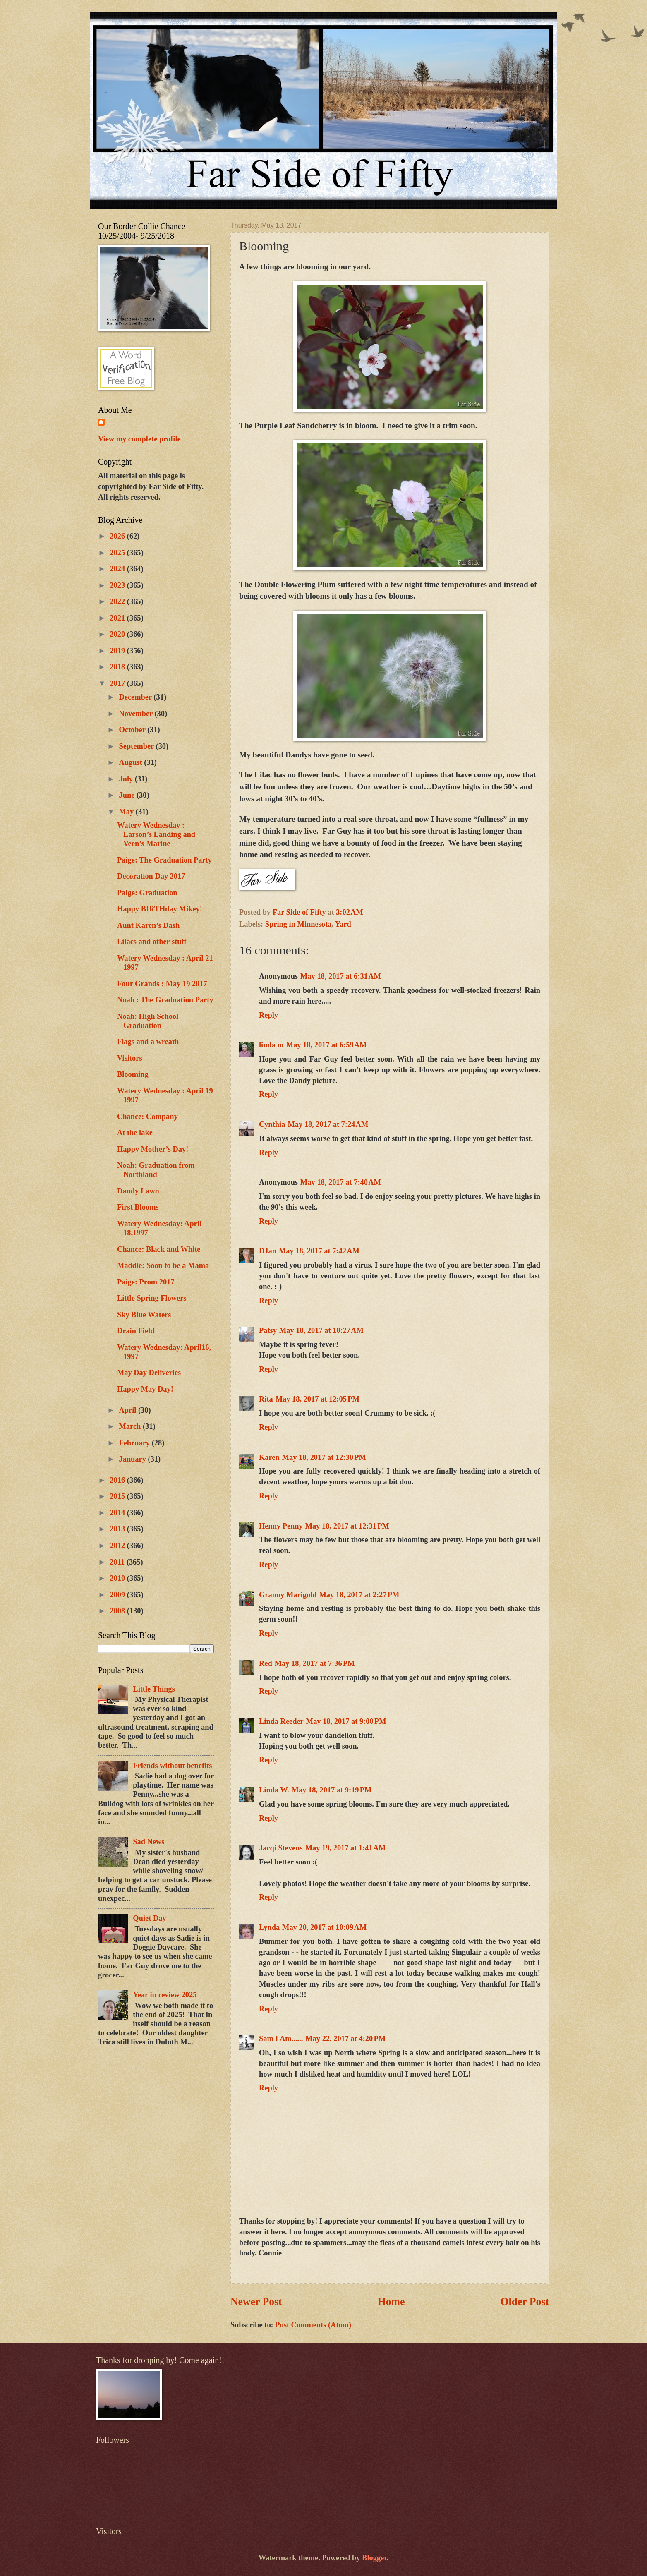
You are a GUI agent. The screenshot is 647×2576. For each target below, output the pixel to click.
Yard (343, 924)
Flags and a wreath (148, 1042)
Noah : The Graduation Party (165, 1000)
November (137, 713)
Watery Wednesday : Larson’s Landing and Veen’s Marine (156, 834)
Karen (269, 1457)
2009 (118, 1595)
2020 (118, 634)
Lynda (269, 1927)
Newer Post (256, 2302)
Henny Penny (281, 1526)
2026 (118, 536)
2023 (118, 585)
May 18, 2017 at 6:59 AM (326, 1045)
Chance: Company (147, 1116)
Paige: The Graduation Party (164, 860)
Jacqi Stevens (281, 1848)
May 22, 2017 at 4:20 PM (345, 2038)
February (135, 1443)
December (136, 697)
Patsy (268, 1330)
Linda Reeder (281, 1721)
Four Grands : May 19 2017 (162, 984)
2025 (118, 553)
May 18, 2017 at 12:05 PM (317, 1399)
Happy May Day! (145, 1389)
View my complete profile (139, 439)
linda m (271, 1045)
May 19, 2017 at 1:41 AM (345, 1848)
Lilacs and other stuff (152, 941)
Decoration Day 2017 (151, 876)
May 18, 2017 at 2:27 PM (359, 1595)
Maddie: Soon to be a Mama (163, 1265)
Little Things (154, 1689)
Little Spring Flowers (152, 1298)
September (137, 746)
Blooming (133, 1074)
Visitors (129, 1058)
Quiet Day (149, 1918)
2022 (118, 601)
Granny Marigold (287, 1595)
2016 (118, 1480)
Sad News (148, 1842)
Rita (266, 1399)
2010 (118, 1578)
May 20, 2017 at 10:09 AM (324, 1927)
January (133, 1459)
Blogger (374, 2558)
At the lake (135, 1133)
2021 (118, 618)
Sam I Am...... (281, 2038)
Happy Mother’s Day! (152, 1149)
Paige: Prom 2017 (146, 1282)
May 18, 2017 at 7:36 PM (315, 1663)
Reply (268, 1015)
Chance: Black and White (158, 1249)
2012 (118, 1545)
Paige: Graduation (147, 893)
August (131, 762)
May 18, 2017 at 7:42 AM (319, 1251)
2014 (118, 1513)
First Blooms (138, 1207)
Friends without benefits (172, 1765)
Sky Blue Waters (144, 1315)
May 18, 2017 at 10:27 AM (321, 1330)
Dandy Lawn (138, 1191)
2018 (118, 667)
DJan (267, 1251)
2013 (118, 1529)
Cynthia (272, 1124)
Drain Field (135, 1331)
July (127, 779)
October (133, 730)
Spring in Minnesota (298, 924)
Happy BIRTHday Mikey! (159, 909)
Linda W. (274, 1790)
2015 (118, 1496)
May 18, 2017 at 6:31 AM (340, 976)
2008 (118, 1611)
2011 (118, 1562)
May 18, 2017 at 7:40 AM (340, 1182)
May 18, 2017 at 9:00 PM (346, 1721)
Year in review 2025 (164, 1995)
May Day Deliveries (149, 1372)
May (127, 812)
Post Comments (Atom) (313, 2325)
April (129, 1410)
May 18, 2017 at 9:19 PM (332, 1790)
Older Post (524, 2302)
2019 (118, 651)
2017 (118, 683)
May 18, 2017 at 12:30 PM (324, 1457)
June (128, 795)
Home (391, 2302)
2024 (118, 569)
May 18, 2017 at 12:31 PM (347, 1526)
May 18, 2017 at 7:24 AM (328, 1124)
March (131, 1426)
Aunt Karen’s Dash (148, 925)
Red (265, 1663)
